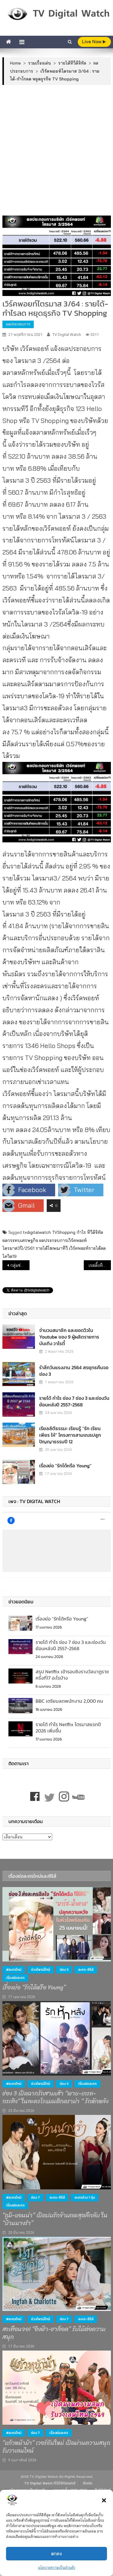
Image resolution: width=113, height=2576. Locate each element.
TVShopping (63, 1232)
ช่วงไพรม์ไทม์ (40, 1969)
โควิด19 (9, 1256)
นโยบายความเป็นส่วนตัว (56, 2567)
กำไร (81, 1232)
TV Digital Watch (66, 334)
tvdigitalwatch (37, 1232)
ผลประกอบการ (18, 324)
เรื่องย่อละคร (15, 1977)
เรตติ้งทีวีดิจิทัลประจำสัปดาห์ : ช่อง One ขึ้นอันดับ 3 (100, 1265)
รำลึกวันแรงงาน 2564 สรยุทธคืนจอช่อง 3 (73, 1370)
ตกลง (56, 2553)
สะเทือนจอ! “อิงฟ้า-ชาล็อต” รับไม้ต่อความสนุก (53, 2333)
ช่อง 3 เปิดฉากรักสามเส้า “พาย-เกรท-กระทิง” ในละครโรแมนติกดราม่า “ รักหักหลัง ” (57, 2097)
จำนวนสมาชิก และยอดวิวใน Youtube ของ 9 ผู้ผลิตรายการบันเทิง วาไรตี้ (69, 1337)
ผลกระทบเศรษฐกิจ (20, 1240)
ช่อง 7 (35, 2197)
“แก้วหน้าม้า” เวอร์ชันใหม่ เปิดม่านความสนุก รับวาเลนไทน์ (56, 2447)
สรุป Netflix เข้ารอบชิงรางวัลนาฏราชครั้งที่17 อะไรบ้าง (72, 1674)
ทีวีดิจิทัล (95, 1232)
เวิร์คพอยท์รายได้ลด (87, 1248)
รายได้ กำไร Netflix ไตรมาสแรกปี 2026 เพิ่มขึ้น (68, 1727)
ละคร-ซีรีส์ (85, 1969)
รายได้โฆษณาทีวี (52, 1248)
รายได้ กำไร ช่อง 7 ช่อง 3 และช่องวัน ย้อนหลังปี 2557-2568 (74, 1401)
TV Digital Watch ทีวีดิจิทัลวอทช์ (49, 2483)
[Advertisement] (56, 150)
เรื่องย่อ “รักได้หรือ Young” (65, 1465)
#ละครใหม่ (13, 1969)
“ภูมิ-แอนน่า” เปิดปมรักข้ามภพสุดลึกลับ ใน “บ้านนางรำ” (55, 2219)
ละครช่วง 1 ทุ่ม (84, 2197)
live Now (94, 41)
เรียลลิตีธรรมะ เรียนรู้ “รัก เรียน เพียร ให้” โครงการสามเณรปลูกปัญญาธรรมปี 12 (70, 1435)
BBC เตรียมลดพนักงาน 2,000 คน (69, 1701)
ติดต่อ (87, 2483)
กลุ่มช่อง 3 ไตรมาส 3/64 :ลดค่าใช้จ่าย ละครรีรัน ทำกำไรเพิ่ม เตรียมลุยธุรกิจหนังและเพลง (20, 1265)
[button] (104, 2500)
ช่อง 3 (64, 1969)
